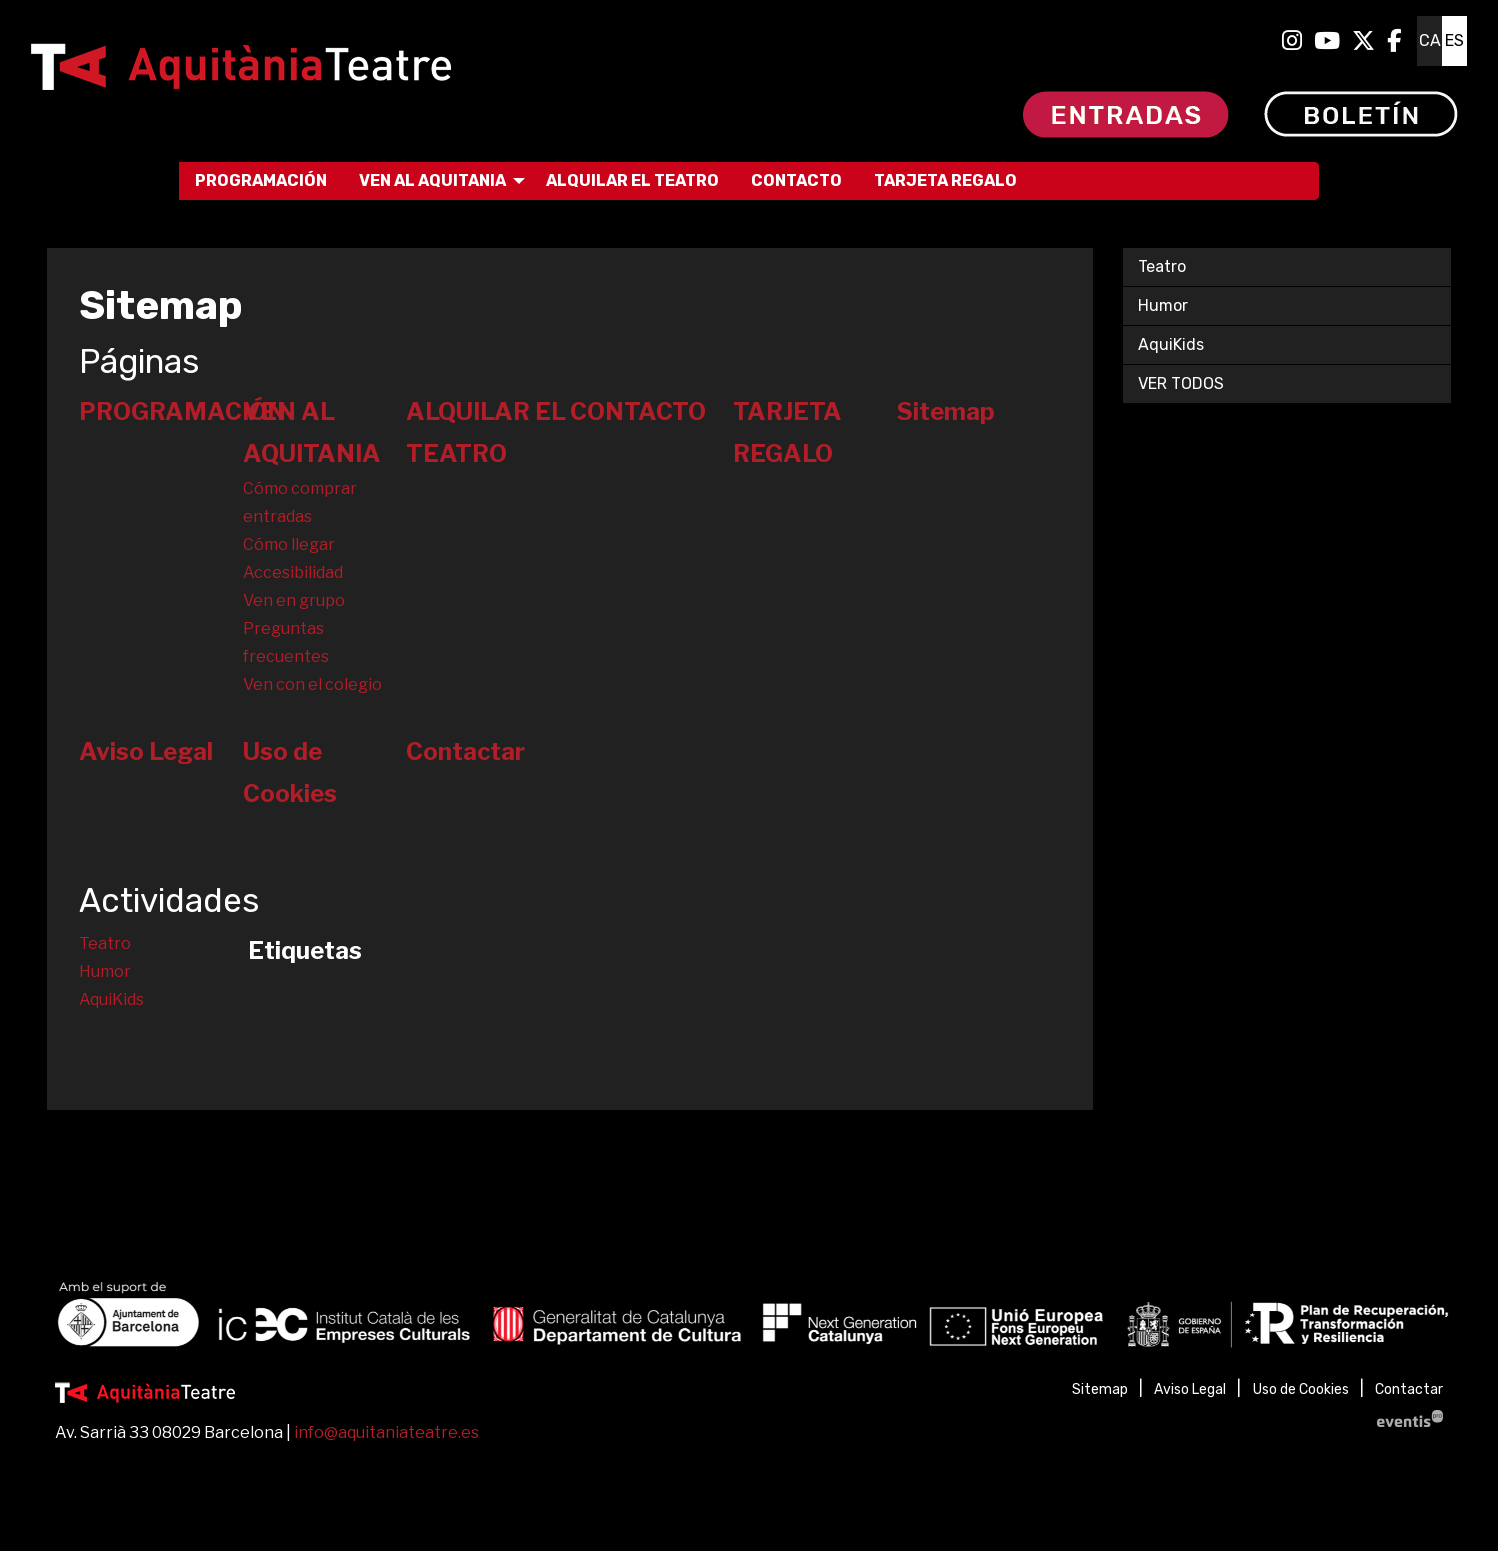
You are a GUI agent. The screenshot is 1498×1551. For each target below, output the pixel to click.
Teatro (105, 943)
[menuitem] (1292, 41)
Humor (105, 971)
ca (1430, 40)
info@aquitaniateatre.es (386, 1432)
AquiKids (111, 999)
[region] (749, 1318)
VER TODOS (1181, 383)
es (1454, 40)
